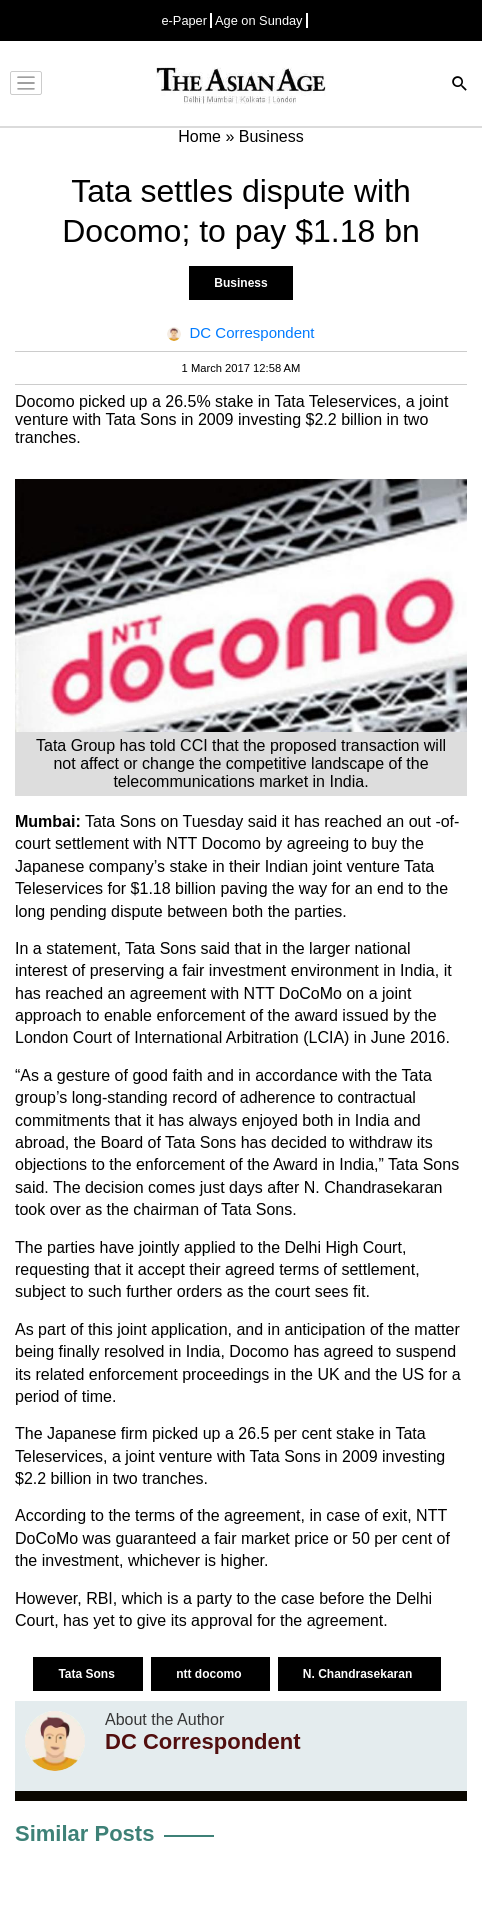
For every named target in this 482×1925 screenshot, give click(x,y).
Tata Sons (88, 1674)
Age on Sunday (259, 20)
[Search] (460, 85)
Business (240, 283)
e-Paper (184, 20)
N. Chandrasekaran (359, 1674)
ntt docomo (210, 1674)
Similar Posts (84, 1833)
